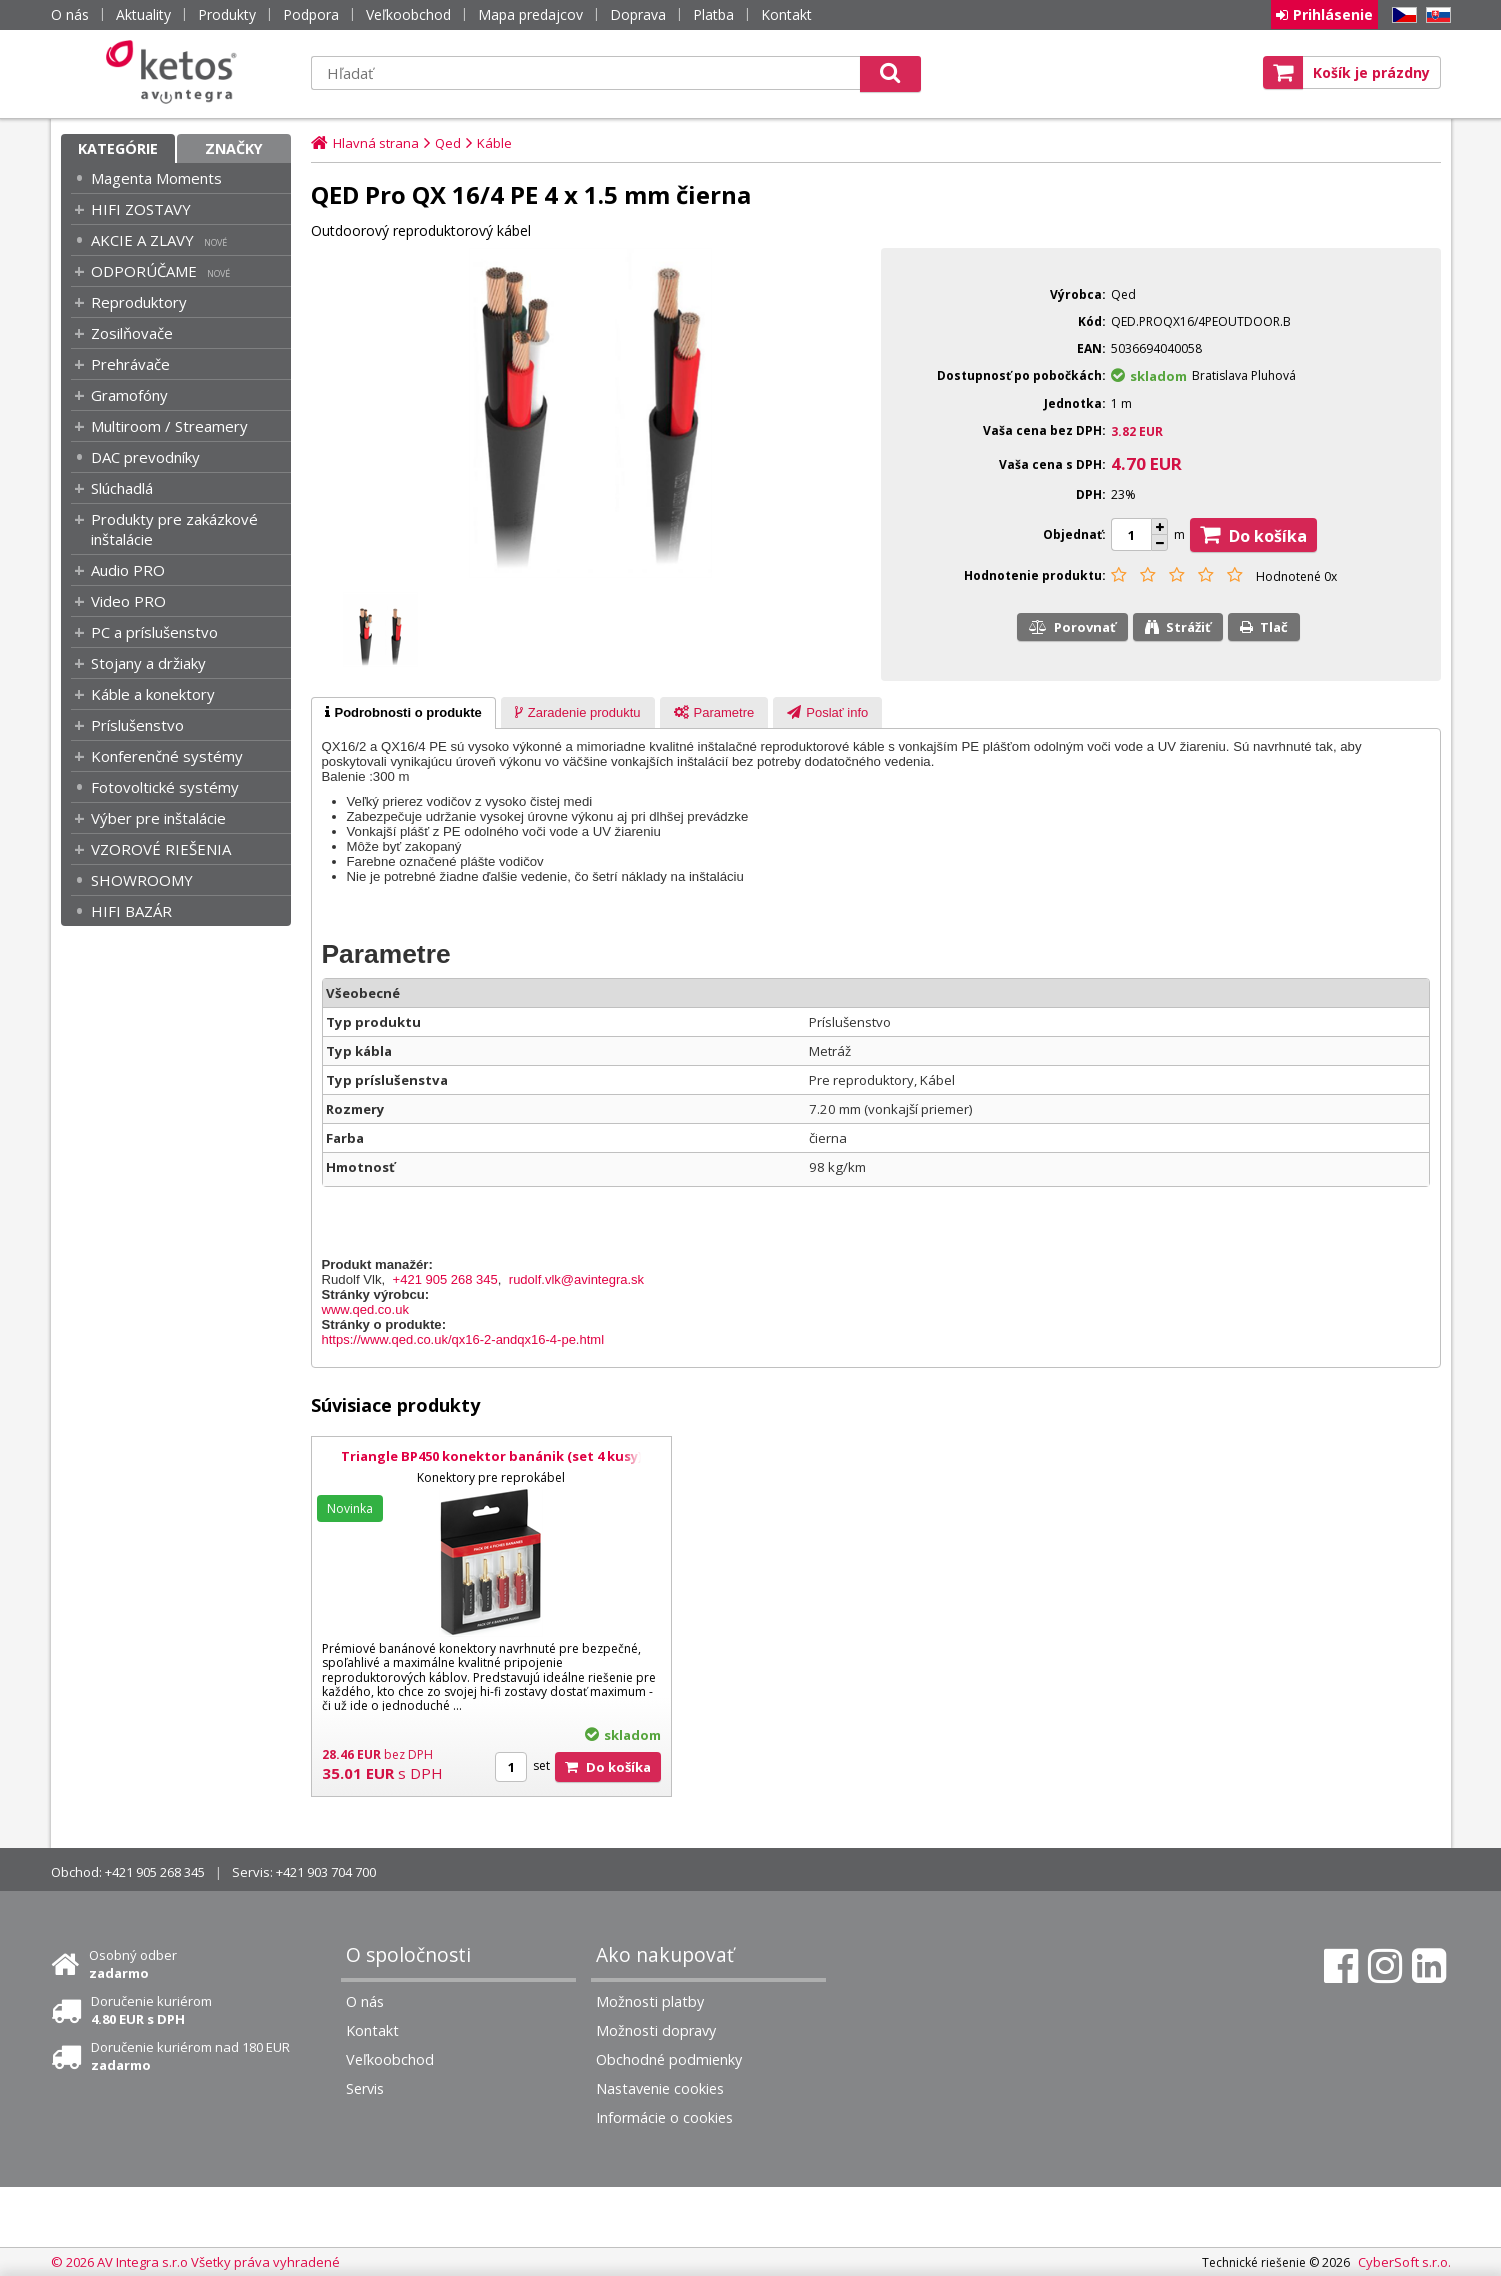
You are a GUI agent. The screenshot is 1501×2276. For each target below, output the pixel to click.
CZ (1401, 15)
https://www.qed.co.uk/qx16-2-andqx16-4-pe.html (463, 1339)
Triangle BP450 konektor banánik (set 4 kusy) (491, 1456)
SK (1435, 15)
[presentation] (403, 713)
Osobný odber (133, 1964)
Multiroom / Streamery (169, 426)
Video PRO (128, 601)
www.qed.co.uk (365, 1309)
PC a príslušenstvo (154, 632)
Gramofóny (129, 395)
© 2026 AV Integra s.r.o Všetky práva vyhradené (195, 2262)
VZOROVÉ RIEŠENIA (161, 849)
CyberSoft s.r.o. (1404, 2262)
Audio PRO (128, 570)
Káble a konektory (153, 694)
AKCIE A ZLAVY (142, 240)
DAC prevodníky (145, 457)
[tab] (403, 713)
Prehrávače (130, 364)
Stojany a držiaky (148, 663)
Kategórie (118, 148)
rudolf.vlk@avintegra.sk (576, 1279)
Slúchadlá (122, 488)
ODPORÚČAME (144, 271)
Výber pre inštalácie (158, 818)
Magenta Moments (156, 178)
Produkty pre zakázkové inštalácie (174, 529)
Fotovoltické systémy (165, 787)
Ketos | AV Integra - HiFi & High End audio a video (176, 72)
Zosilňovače (132, 333)
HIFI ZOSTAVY (141, 209)
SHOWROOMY (142, 880)
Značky (234, 148)
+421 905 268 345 (445, 1279)
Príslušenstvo (137, 725)
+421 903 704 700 (326, 1872)
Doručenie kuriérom (151, 2010)
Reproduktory (139, 302)
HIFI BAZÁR (131, 911)
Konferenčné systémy (167, 756)
